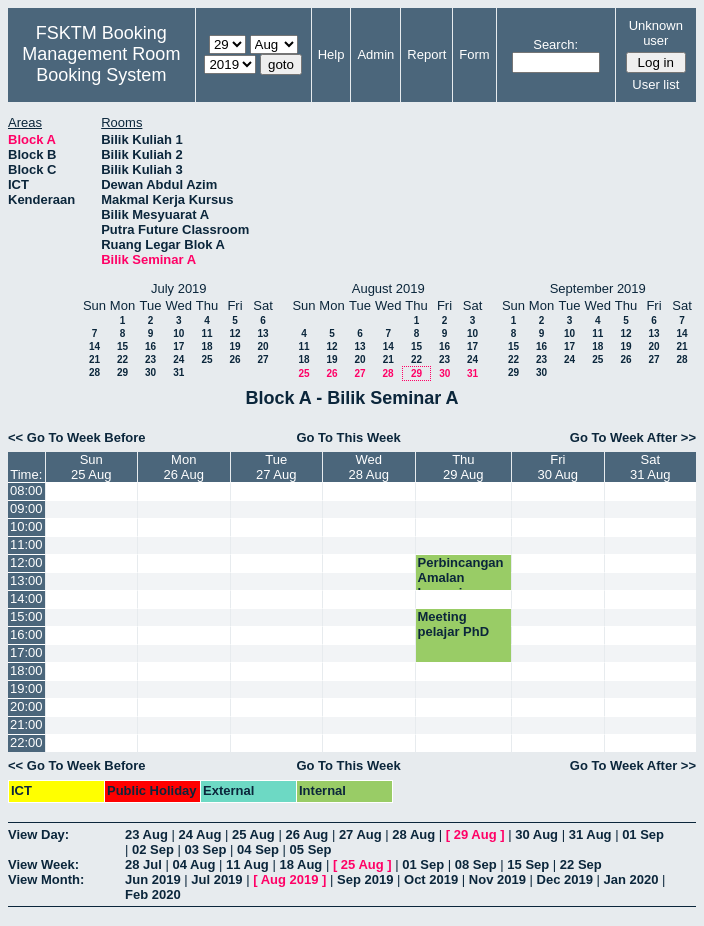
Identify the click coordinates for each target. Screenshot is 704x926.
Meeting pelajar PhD (454, 624)
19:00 (26, 688)
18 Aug (300, 864)
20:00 (26, 706)
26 (234, 359)
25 (206, 359)
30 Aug (536, 834)
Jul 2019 (216, 879)
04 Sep (258, 849)
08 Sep (476, 864)
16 (150, 346)
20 (262, 346)
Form (474, 54)
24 (178, 359)
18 (206, 346)
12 (234, 333)
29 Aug (475, 834)
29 (122, 372)
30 (150, 372)
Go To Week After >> (633, 437)
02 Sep (153, 849)
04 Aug (193, 864)
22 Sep (581, 864)
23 (150, 359)
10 (178, 333)
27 (262, 359)
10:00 (26, 526)
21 (94, 359)
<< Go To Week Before (77, 437)
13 (262, 333)
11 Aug (247, 864)
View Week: (43, 864)
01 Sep (643, 834)
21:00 (26, 724)
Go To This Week (348, 437)
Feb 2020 (153, 894)
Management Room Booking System (101, 64)
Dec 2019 (565, 879)
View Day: (38, 834)
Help (331, 54)
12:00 (26, 562)
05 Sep (311, 849)
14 (94, 346)
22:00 (26, 742)
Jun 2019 (153, 879)
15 (122, 346)
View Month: (46, 879)
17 (178, 346)
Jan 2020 (631, 879)
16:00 (26, 634)
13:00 (26, 580)
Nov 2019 (497, 879)
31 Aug (590, 834)
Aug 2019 (290, 879)
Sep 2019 (365, 879)
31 (178, 372)
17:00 (26, 652)
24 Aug (199, 834)
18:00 (26, 670)
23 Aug (146, 834)
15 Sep (528, 864)
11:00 (26, 544)
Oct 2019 (431, 879)
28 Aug (413, 834)
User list (655, 84)
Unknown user (656, 33)
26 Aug (306, 834)
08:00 (26, 490)
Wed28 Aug (368, 467)
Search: (555, 44)
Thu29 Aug (463, 467)
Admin (375, 54)
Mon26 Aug (183, 467)
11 (206, 333)
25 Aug (253, 834)
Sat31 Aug (650, 467)
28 (94, 372)
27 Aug (360, 834)
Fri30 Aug (558, 467)
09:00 (26, 508)
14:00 (26, 598)
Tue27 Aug (276, 467)
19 (234, 346)
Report (426, 54)
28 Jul (143, 864)
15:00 (26, 616)
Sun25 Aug (91, 467)
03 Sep (206, 849)
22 (122, 359)
